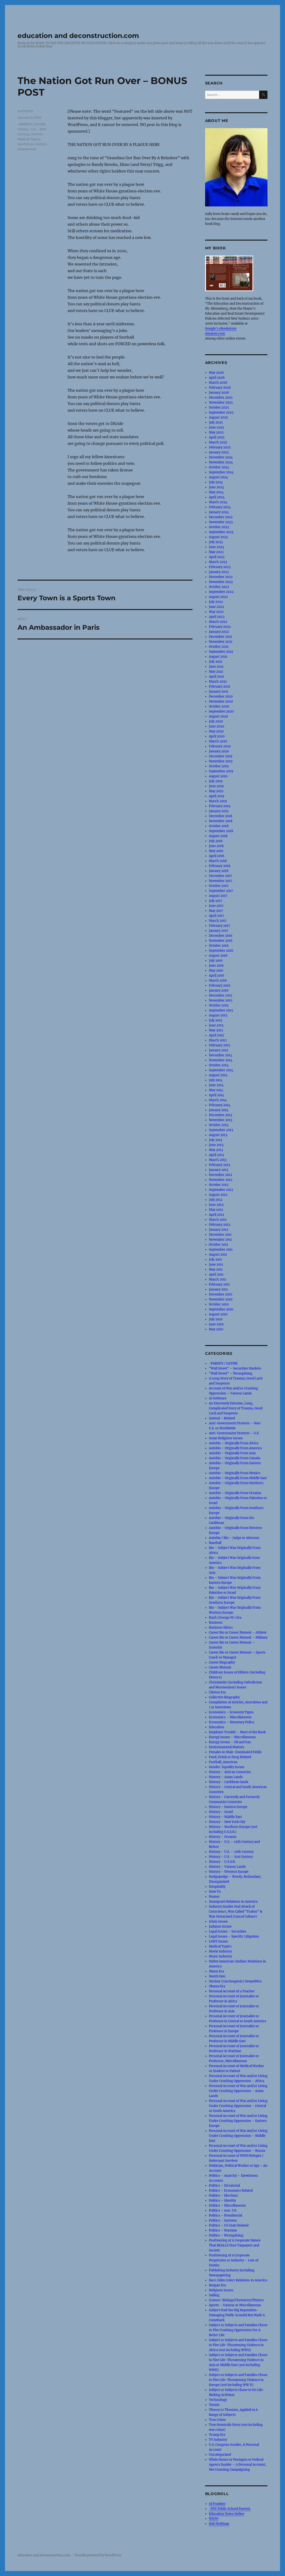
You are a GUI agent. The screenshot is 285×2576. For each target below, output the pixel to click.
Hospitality (217, 1887)
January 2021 (218, 691)
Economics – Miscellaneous (230, 1717)
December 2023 (220, 517)
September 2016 (221, 951)
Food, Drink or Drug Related (230, 1757)
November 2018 (220, 821)
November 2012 (220, 1180)
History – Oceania (222, 1837)
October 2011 (218, 1245)
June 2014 (216, 1085)
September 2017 (221, 891)
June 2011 (216, 1264)
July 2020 (216, 721)
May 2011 (216, 1269)
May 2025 (216, 432)
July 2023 (216, 542)
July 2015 (215, 1020)
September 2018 (221, 831)
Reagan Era (217, 2285)
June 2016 (216, 966)
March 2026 (218, 383)
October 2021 (219, 647)
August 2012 (218, 1195)
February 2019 (219, 806)
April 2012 (216, 1215)
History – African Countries (230, 1772)
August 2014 (218, 1075)
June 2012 (216, 1205)
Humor (36, 134)
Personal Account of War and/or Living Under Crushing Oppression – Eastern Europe (238, 2121)
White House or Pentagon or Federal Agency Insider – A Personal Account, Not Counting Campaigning (237, 2465)
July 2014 (215, 1080)
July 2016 (216, 961)
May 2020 (216, 731)
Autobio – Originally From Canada (234, 1458)
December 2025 (221, 398)
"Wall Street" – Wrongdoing (230, 1373)
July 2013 (215, 1140)
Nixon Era (216, 1971)
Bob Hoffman (219, 2524)
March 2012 (218, 1220)
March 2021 (218, 682)
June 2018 (216, 846)
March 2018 (218, 861)
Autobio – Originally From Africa (233, 1443)
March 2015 (218, 1040)
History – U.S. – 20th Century (231, 1852)
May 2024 (216, 492)
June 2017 (216, 906)
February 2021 (219, 687)
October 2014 (219, 1065)
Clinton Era (217, 1692)
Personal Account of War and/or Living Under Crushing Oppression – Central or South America (238, 2106)
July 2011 (215, 1260)
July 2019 (216, 781)
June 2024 (216, 487)
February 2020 (220, 746)
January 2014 (218, 1110)
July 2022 (216, 602)
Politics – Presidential (225, 2215)
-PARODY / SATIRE (31, 124)
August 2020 (218, 716)
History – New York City (227, 1822)
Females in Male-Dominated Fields (235, 1752)
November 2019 (221, 761)
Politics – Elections (223, 2196)
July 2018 (215, 841)
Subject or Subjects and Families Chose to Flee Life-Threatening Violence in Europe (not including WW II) (238, 2380)
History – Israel (221, 1812)
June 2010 (216, 1324)
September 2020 (221, 711)
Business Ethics (221, 1628)
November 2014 (220, 1060)
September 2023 (221, 532)
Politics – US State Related (228, 2225)
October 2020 (219, 706)
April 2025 (217, 437)
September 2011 (221, 1250)
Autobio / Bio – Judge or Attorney (234, 1538)
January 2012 (218, 1230)
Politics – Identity (222, 2201)
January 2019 (219, 811)
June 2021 (216, 667)
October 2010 (219, 1304)
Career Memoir (220, 1667)
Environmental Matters (226, 1747)
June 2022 (216, 607)
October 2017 (219, 886)
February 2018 (219, 866)
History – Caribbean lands (228, 1782)
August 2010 (218, 1314)
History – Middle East (225, 1817)
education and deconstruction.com (78, 36)
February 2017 (219, 926)
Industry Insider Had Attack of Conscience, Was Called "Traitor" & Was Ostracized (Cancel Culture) (235, 1912)
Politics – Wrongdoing (226, 2235)
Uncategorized (220, 2455)
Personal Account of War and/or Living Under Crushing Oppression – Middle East (238, 2136)
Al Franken (217, 2504)
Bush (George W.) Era (225, 1618)
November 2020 (221, 701)
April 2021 (216, 677)
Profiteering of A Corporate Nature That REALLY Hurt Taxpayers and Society (235, 2245)
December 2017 (220, 876)
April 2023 (216, 557)
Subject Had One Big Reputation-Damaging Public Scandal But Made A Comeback (237, 2315)
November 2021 (220, 642)
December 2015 (220, 995)
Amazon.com (215, 333)
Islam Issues (218, 1921)
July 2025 (216, 422)
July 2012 (215, 1200)
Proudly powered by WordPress (97, 2555)
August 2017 (218, 896)
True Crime (217, 2420)
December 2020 (221, 696)
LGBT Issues (218, 1941)
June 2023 (216, 547)
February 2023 (219, 567)
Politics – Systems (223, 2220)
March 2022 (218, 622)
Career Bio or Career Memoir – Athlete (238, 1632)
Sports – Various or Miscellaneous (235, 2305)
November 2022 (221, 582)
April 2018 (216, 856)
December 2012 (220, 1175)
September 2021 (221, 652)
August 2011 (218, 1255)
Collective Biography (224, 1697)
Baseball (215, 1543)
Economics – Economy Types (231, 1712)
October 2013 (218, 1125)
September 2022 (221, 592)
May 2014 (216, 1090)
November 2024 (221, 462)
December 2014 (220, 1055)
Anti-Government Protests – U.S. (234, 1433)
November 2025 (221, 403)
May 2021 (216, 672)
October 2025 (219, 407)
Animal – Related (222, 1418)
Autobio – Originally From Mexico (234, 1473)
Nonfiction (26, 144)
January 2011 (218, 1289)
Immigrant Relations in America (233, 1902)
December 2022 (221, 577)
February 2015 (219, 1045)
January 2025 (219, 452)
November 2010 (220, 1299)
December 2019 (220, 756)
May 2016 (216, 971)
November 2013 (220, 1120)
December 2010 (220, 1294)
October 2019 (219, 766)
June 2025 (216, 427)
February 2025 (220, 447)
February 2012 (219, 1225)
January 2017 (218, 931)
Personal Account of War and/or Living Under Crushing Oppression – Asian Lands (238, 2091)
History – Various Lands (227, 1867)
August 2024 (218, 477)
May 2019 (216, 791)
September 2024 (221, 472)
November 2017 (220, 881)
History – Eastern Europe (228, 1807)
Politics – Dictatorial (224, 2186)
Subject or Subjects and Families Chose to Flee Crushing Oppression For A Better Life (238, 2330)
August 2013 (218, 1135)
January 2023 (219, 572)
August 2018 (218, 836)
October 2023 (219, 527)
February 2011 (219, 1284)
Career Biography (222, 1662)
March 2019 (218, 801)
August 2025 (218, 417)
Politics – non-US (222, 2210)
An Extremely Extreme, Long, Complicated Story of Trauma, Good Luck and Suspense (235, 1408)
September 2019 (221, 771)
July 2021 (215, 662)
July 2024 (216, 482)
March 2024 (218, 502)
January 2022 (219, 632)
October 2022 (219, 587)
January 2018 (218, 871)
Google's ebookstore (220, 328)
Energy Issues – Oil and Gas (230, 1742)
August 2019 (218, 776)
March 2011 (217, 1279)
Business (216, 1623)
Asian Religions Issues (226, 1438)
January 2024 (219, 512)
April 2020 (217, 736)
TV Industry (218, 2440)
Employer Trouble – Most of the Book (237, 1732)
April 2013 (216, 1155)
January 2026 (219, 393)
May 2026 (216, 373)
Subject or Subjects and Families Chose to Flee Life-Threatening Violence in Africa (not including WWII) (238, 2345)
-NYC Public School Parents (229, 2509)
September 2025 (221, 412)
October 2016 (219, 946)
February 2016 (219, 985)
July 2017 (215, 901)
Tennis (214, 2405)
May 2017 (216, 911)
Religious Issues (221, 2290)
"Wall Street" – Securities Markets (235, 1368)
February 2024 (220, 507)
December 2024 (221, 457)
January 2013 (218, 1170)
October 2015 (219, 1005)
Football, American (223, 1762)
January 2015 (218, 1050)
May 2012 (216, 1210)
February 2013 (219, 1165)
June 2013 (216, 1145)
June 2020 (216, 726)
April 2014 (216, 1095)
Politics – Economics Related (231, 2191)
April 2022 (217, 617)
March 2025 (218, 442)
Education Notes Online (226, 2514)
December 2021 (220, 637)
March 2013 (217, 1160)
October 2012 (219, 1185)
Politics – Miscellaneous (227, 2205)
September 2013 (221, 1130)
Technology (218, 2400)
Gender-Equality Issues (226, 1767)
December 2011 (220, 1235)
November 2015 (220, 1000)
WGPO (213, 2519)
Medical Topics (29, 139)
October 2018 (219, 826)
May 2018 (216, 851)
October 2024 (219, 467)
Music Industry (220, 1956)
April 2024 (217, 497)
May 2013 (216, 1150)
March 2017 (218, 921)
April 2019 (216, 796)
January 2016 (219, 990)
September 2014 (221, 1070)
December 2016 (220, 936)
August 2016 (218, 956)
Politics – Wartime (223, 2230)
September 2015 (221, 1010)
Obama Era (217, 1986)
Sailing (214, 2295)
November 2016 (221, 941)
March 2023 (218, 562)
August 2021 (218, 657)
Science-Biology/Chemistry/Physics (236, 2300)
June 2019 (216, 786)
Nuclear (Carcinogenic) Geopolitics (235, 1981)
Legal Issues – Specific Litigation (234, 1936)
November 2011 (220, 1240)
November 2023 (221, 522)
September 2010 (221, 1309)
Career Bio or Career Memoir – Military (238, 1637)
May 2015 (216, 1030)
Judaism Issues (220, 1926)
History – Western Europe (228, 1872)
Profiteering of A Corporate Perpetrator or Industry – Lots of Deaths (233, 2260)
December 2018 (220, 816)
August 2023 (218, 537)
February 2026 (220, 388)
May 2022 (216, 612)
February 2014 (219, 1105)
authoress (25, 111)
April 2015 (216, 1035)
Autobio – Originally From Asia (232, 1453)
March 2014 (218, 1100)
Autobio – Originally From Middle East (238, 1478)
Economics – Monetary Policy (231, 1722)
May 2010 (216, 1329)
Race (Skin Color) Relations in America (238, 2280)
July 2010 (215, 1319)
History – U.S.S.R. (222, 1862)
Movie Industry (220, 1951)
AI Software (217, 1398)
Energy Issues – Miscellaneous (232, 1737)
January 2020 (219, 751)
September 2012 (221, 1190)
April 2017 (216, 916)
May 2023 (216, 552)
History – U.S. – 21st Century (231, 1857)
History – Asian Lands (226, 1777)
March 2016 (218, 980)
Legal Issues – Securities (227, 1931)
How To (215, 1892)
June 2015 (216, 1025)
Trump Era (217, 2435)
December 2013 (220, 1115)
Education (216, 1727)
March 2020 (218, 741)
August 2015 (218, 1015)
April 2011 (216, 1274)
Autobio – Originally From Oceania (235, 1493)
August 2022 (218, 597)
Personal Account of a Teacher (232, 1991)
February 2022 (220, 627)
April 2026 (217, 378)
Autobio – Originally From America (235, 1448)
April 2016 (216, 976)
